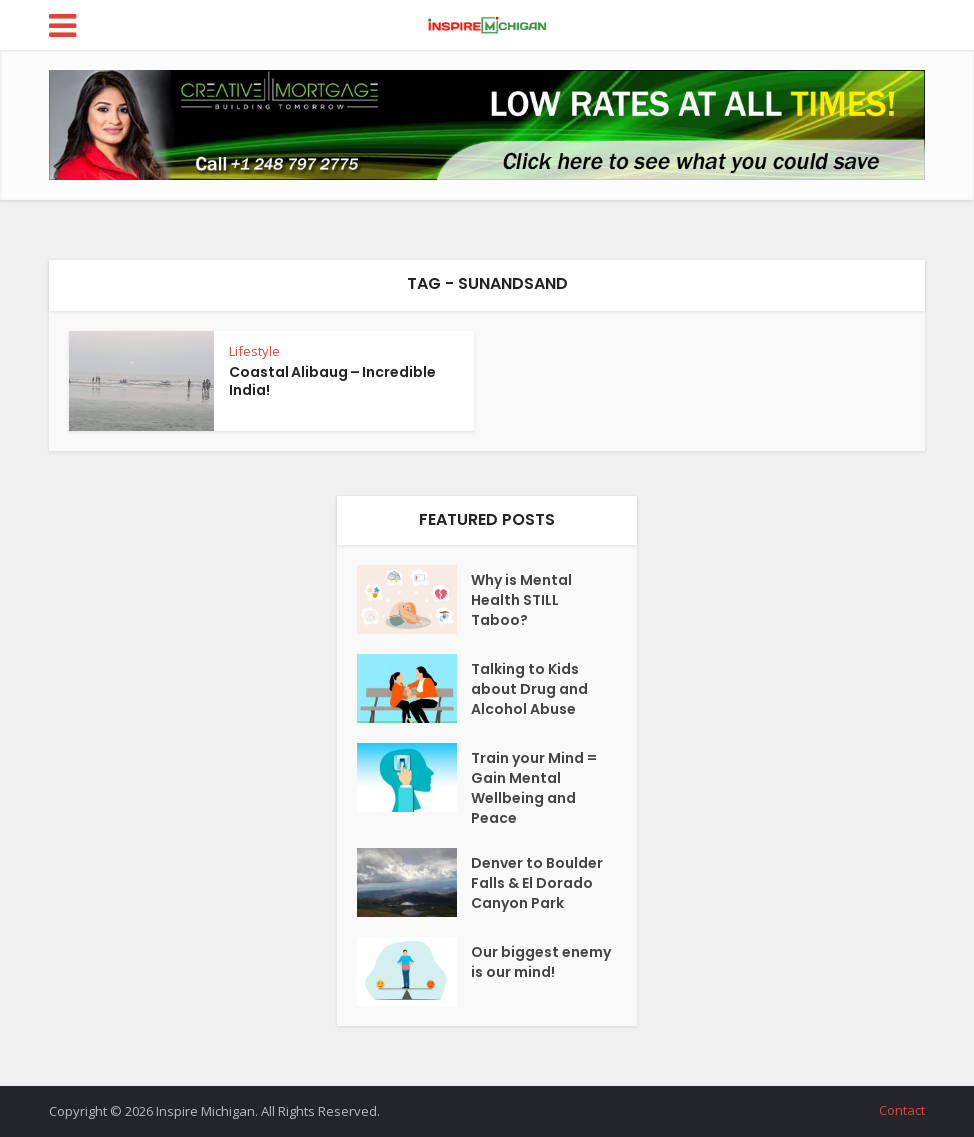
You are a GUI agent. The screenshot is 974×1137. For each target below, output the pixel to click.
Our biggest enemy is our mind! (541, 962)
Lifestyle (254, 351)
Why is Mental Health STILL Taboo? (521, 600)
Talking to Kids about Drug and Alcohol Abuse (529, 689)
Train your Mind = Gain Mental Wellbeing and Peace (534, 788)
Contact (902, 1110)
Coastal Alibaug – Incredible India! (332, 381)
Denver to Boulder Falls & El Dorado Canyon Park (537, 883)
